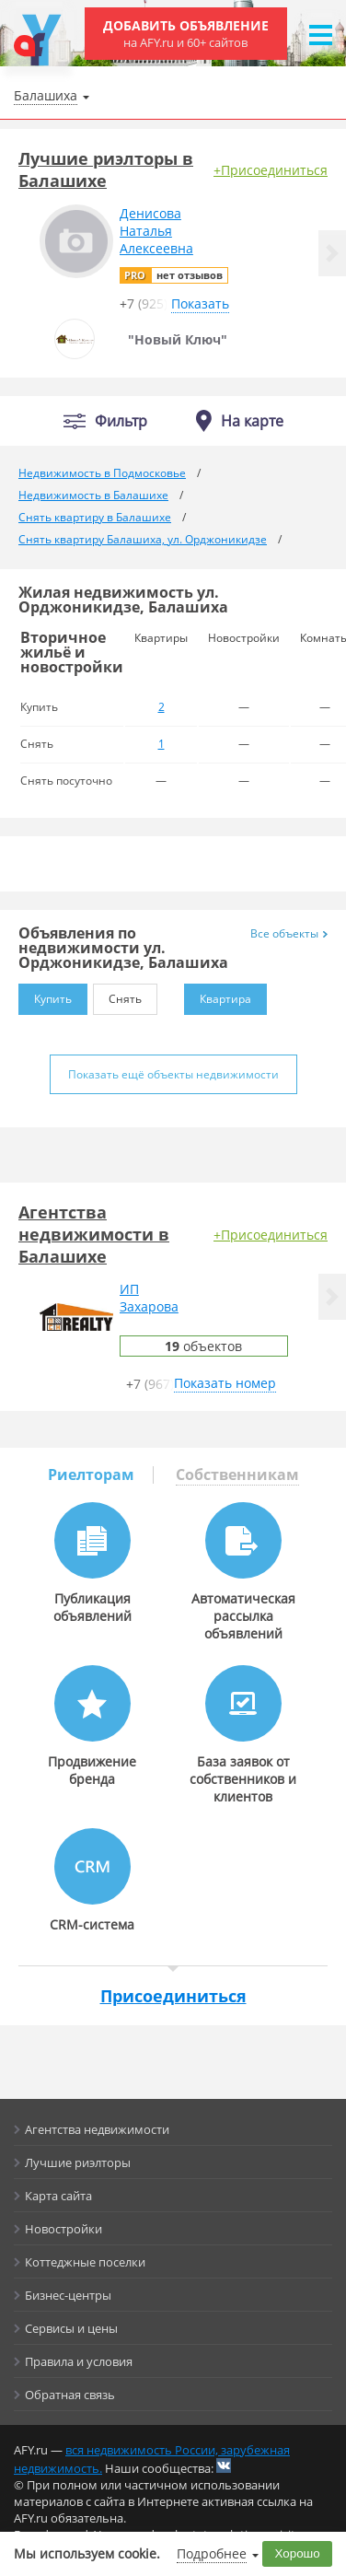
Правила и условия (79, 2361)
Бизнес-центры (68, 2295)
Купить (45, 995)
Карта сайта (58, 2195)
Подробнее (212, 2553)
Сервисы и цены (71, 2328)
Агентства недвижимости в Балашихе (93, 1234)
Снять (117, 995)
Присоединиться (173, 1996)
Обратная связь (70, 2394)
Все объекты (289, 933)
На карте (252, 421)
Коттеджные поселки (85, 2262)
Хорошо (297, 2553)
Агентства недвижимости (97, 2129)
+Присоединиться (270, 170)
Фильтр (121, 421)
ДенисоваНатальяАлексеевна (156, 230)
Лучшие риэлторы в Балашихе (105, 169)
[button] (332, 253)
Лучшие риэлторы (78, 2162)
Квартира (217, 995)
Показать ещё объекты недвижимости (173, 1074)
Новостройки (63, 2228)
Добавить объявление (186, 34)
